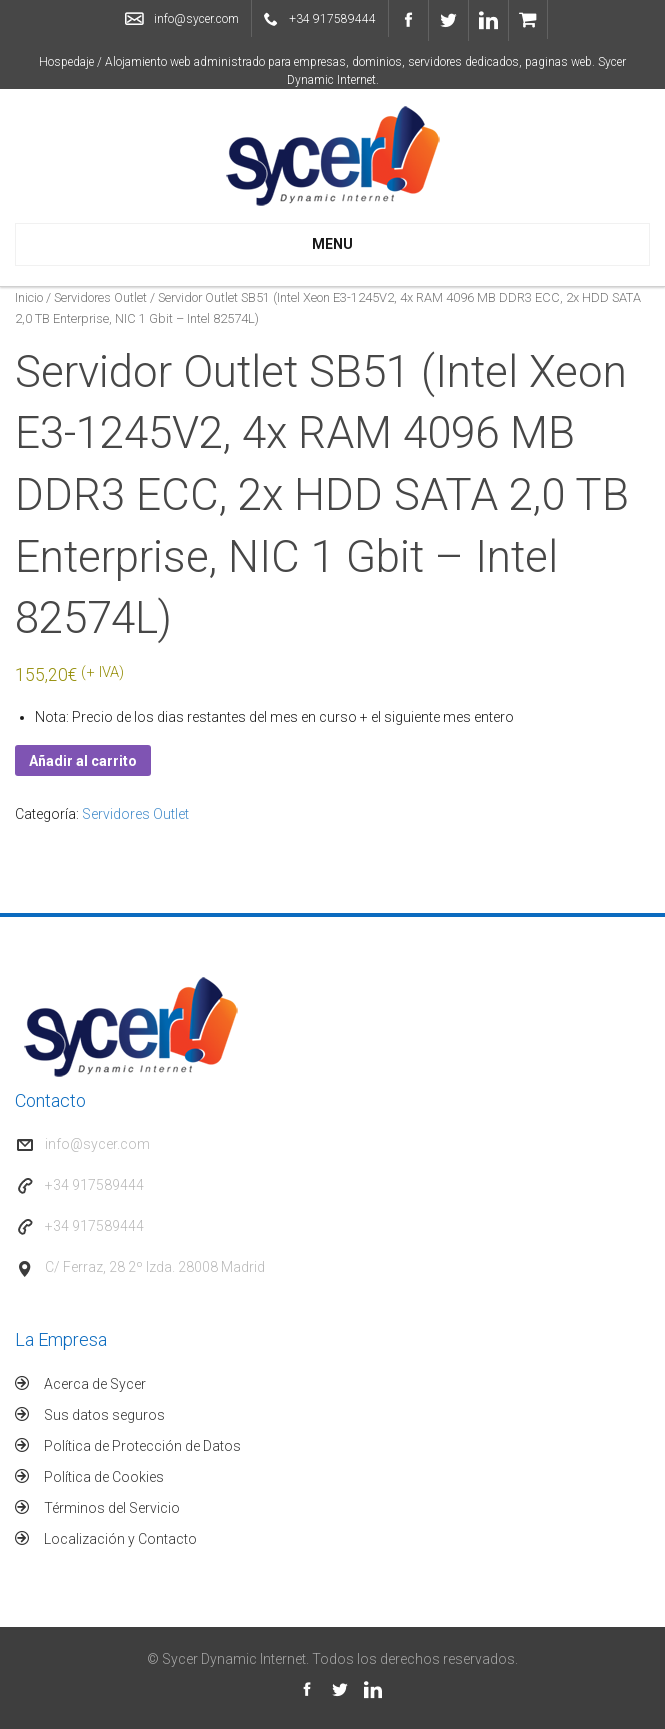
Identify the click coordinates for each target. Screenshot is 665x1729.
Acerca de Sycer (95, 1384)
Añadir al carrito (83, 761)
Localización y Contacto (120, 1539)
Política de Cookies (104, 1477)
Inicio (29, 297)
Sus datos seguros (104, 1415)
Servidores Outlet (100, 297)
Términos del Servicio (112, 1508)
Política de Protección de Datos (142, 1446)
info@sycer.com (196, 19)
